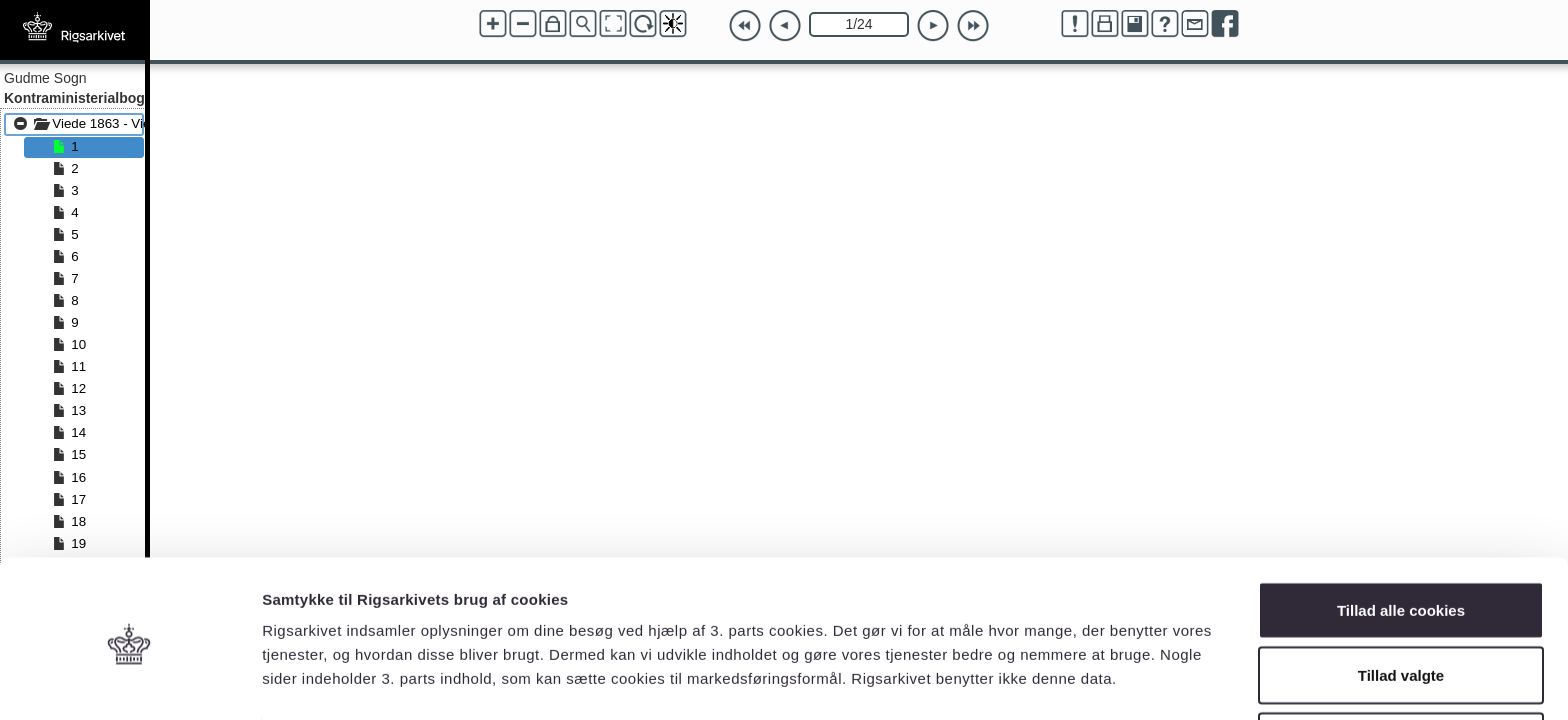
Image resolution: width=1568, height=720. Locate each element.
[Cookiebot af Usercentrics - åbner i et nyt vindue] (129, 681)
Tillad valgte (1401, 601)
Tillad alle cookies (1401, 535)
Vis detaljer (1039, 668)
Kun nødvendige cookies (1401, 666)
